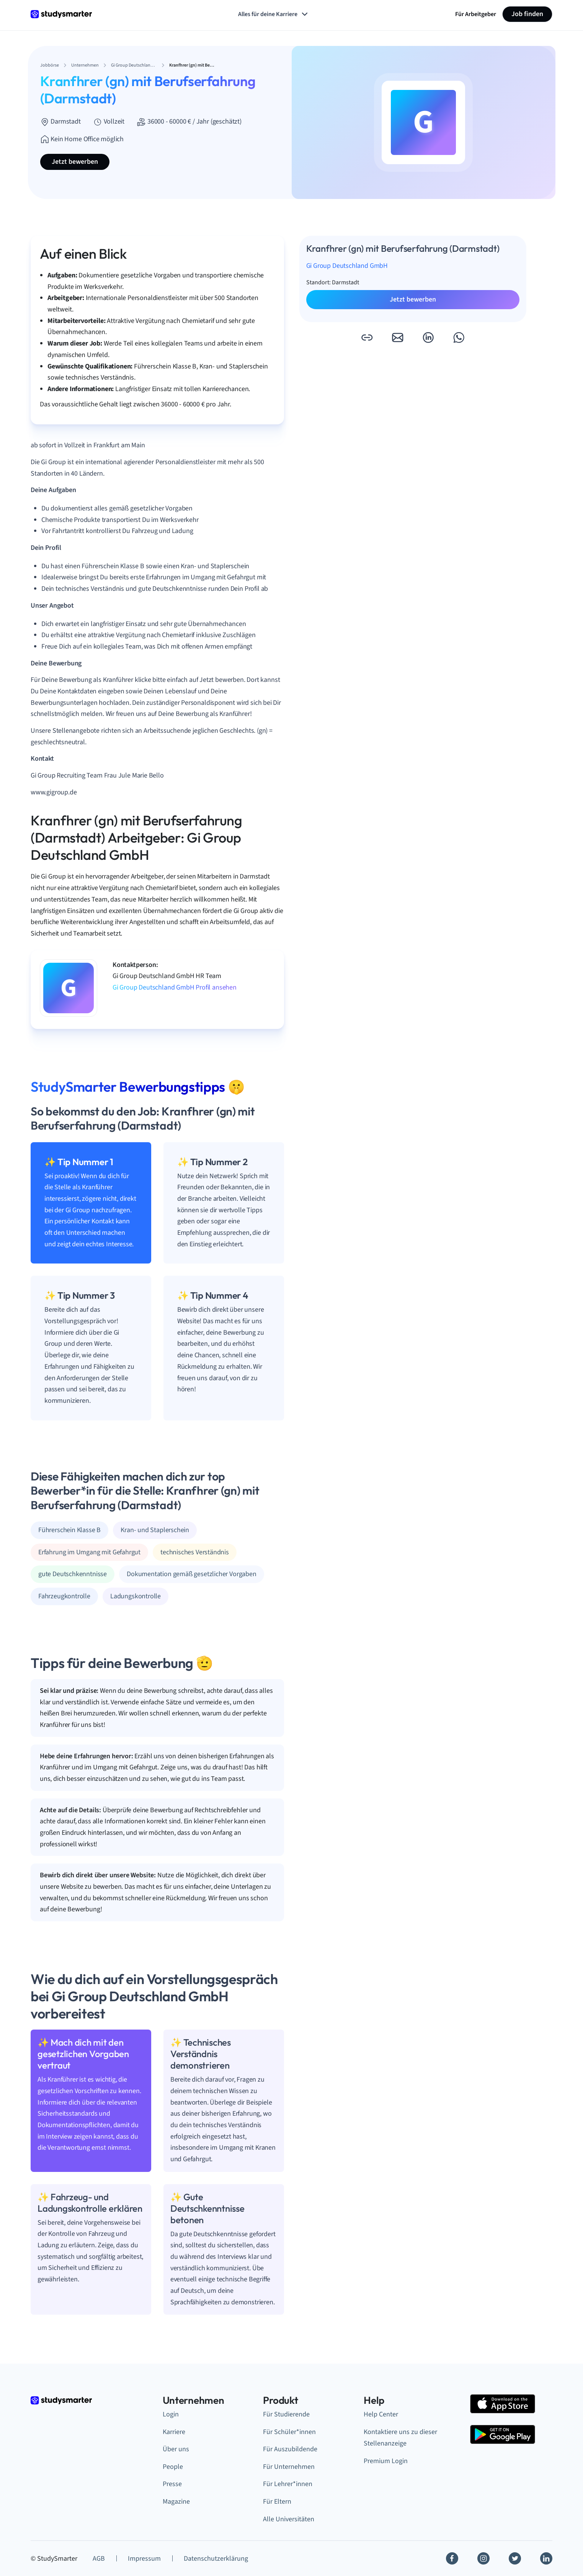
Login (171, 2414)
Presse (172, 2484)
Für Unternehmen (289, 2467)
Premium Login (386, 2461)
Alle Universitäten (288, 2519)
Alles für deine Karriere (273, 14)
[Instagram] (483, 2558)
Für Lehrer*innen (287, 2484)
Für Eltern (277, 2501)
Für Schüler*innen (289, 2432)
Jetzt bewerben (75, 161)
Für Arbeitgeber (475, 14)
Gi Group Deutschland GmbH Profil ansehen (175, 987)
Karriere (174, 2432)
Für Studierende (286, 2414)
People (173, 2467)
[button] (367, 337)
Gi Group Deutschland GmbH (347, 266)
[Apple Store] (502, 2403)
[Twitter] (515, 2558)
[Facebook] (452, 2558)
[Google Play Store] (502, 2434)
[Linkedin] (546, 2558)
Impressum (144, 2558)
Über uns (176, 2449)
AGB (99, 2558)
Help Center (381, 2414)
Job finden (527, 14)
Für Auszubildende (290, 2449)
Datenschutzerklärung (216, 2558)
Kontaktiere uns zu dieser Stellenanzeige (400, 2438)
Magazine (176, 2501)
